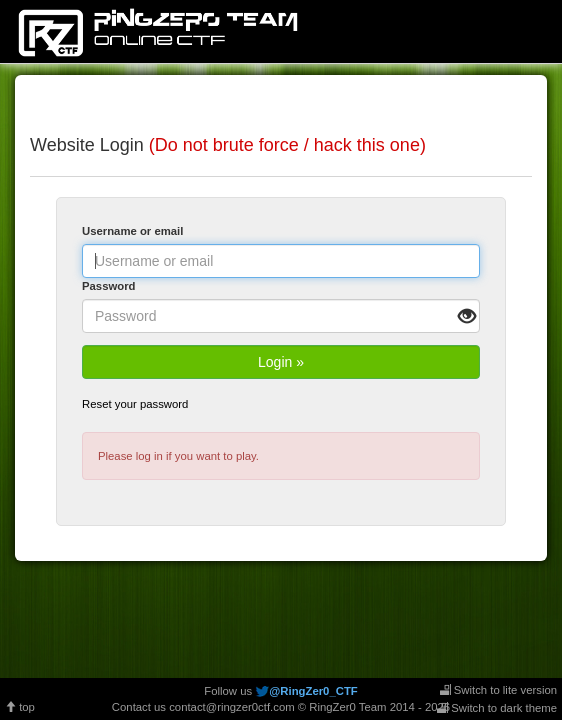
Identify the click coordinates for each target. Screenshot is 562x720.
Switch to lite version (498, 690)
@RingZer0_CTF (313, 691)
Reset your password (135, 404)
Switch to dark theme (497, 708)
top (20, 707)
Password (109, 286)
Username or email (132, 231)
